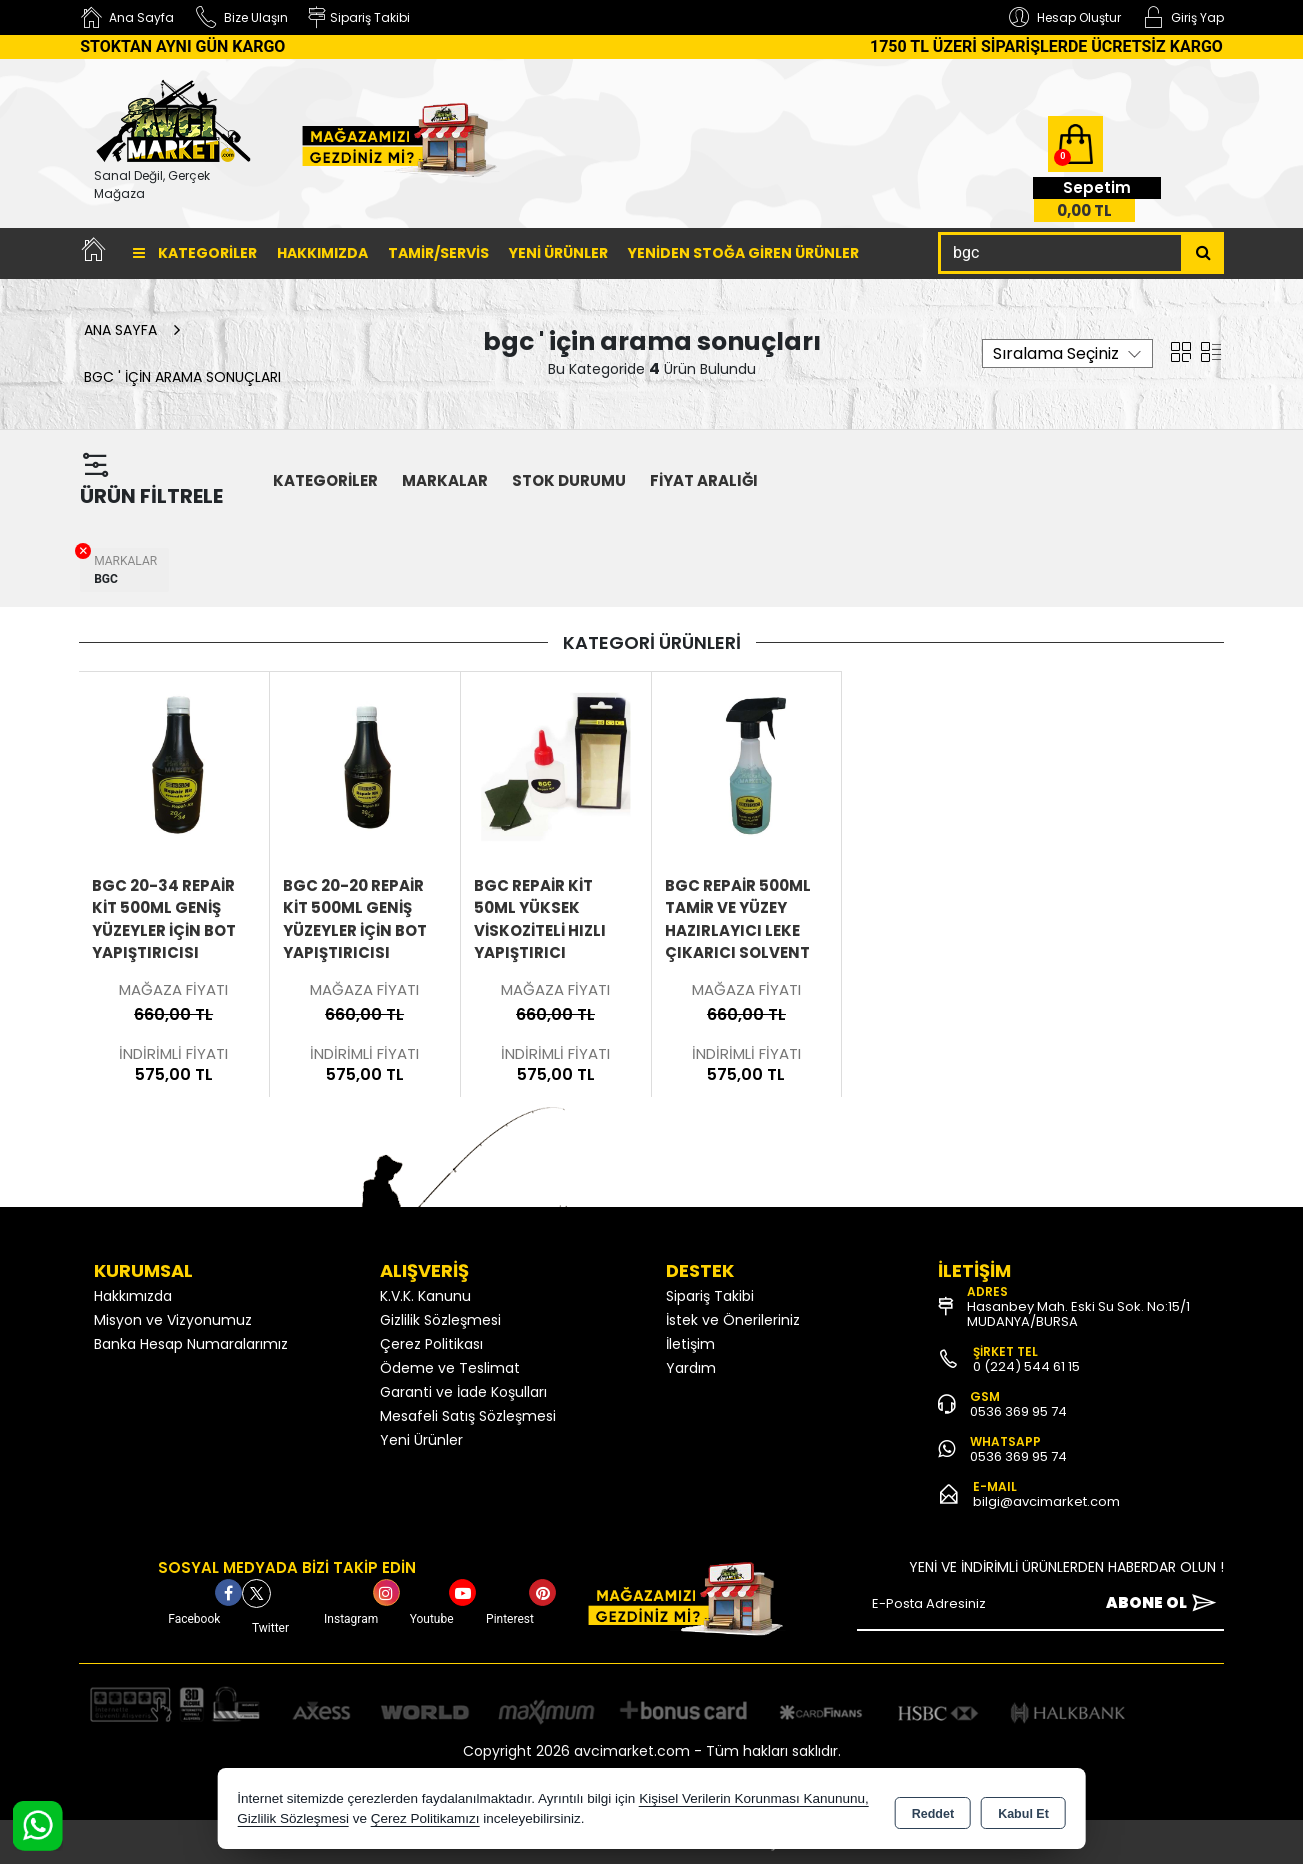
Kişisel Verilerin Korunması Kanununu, (754, 1798)
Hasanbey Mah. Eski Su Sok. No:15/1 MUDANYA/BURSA (1078, 1314)
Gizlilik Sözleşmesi (440, 1320)
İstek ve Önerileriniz (733, 1320)
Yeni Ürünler (421, 1440)
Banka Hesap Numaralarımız (191, 1344)
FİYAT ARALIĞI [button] (704, 480)
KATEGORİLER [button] (325, 480)
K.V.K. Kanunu (425, 1296)
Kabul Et (1023, 1810)
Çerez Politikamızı (425, 1818)
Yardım (691, 1368)
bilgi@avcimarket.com (1046, 1501)
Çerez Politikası (431, 1344)
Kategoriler (195, 253)
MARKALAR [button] (445, 480)
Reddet (933, 1810)
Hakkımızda (322, 253)
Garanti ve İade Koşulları (463, 1392)
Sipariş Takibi (710, 1296)
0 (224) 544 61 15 (1026, 1366)
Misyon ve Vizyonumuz (173, 1320)
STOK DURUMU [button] (569, 480)
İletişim (690, 1344)
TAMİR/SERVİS (438, 253)
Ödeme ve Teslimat (450, 1368)
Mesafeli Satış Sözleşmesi (468, 1416)
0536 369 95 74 (1018, 1411)
